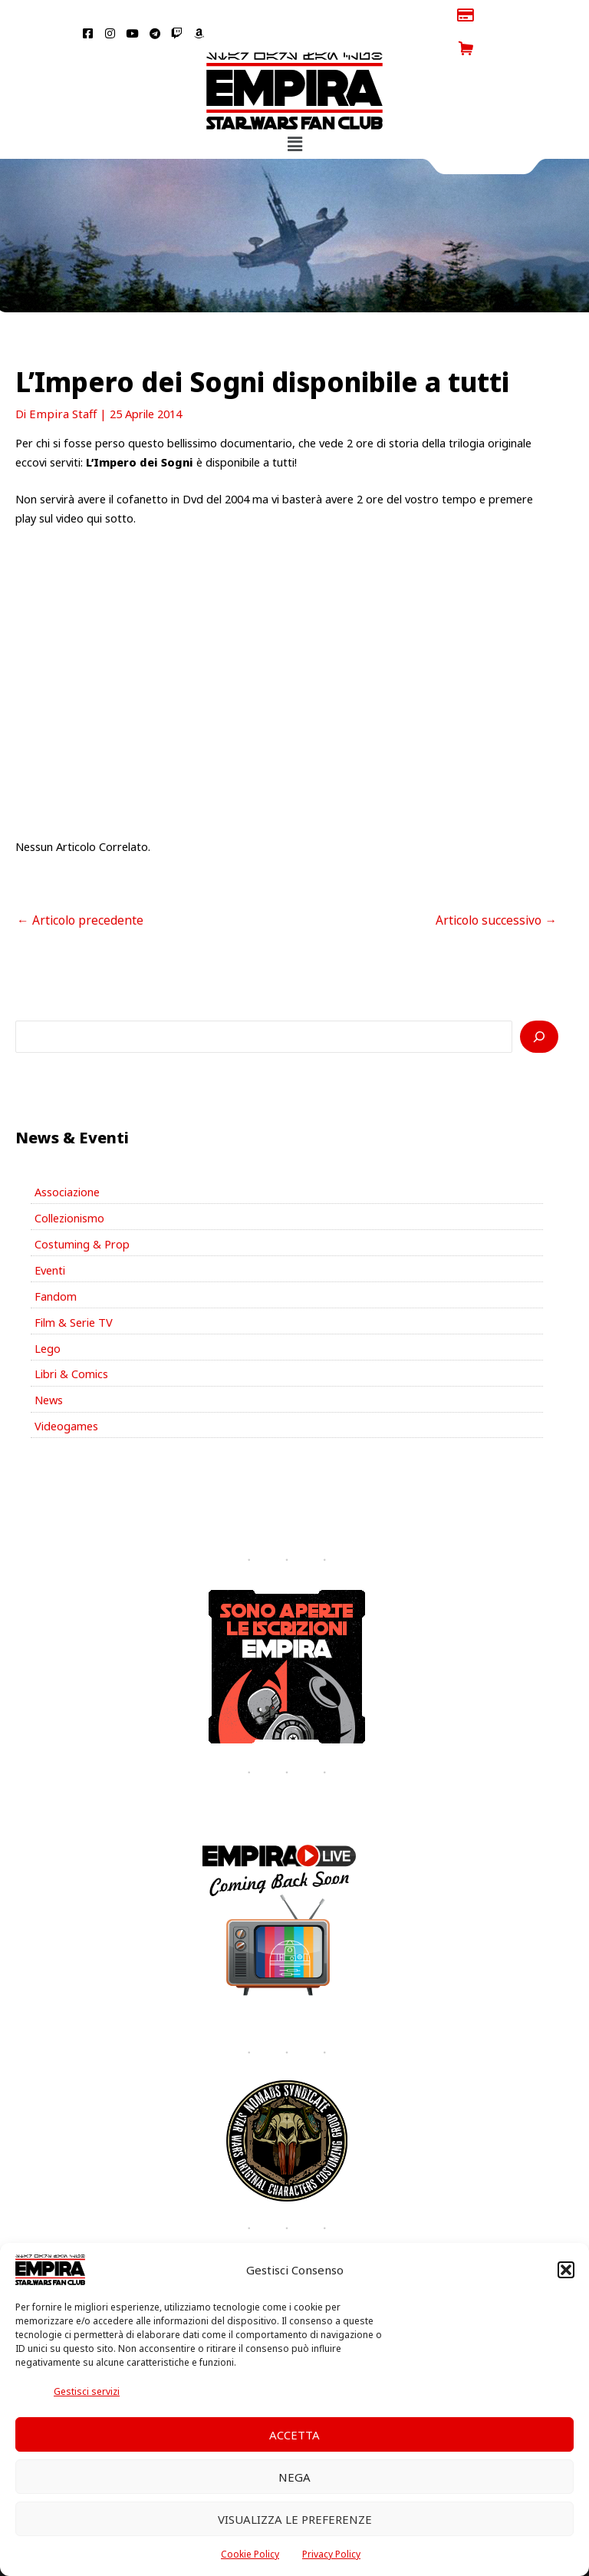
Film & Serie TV (74, 1286)
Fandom (56, 1260)
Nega (294, 2477)
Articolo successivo (501, 885)
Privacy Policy (331, 2554)
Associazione (67, 1156)
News (49, 1364)
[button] (566, 2270)
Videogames (66, 1390)
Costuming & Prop (82, 1208)
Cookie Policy (250, 2554)
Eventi (50, 1234)
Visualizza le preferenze (295, 2519)
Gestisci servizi (87, 2391)
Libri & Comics (71, 1338)
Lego (48, 1312)
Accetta (294, 2434)
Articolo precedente (75, 885)
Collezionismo (69, 1182)
